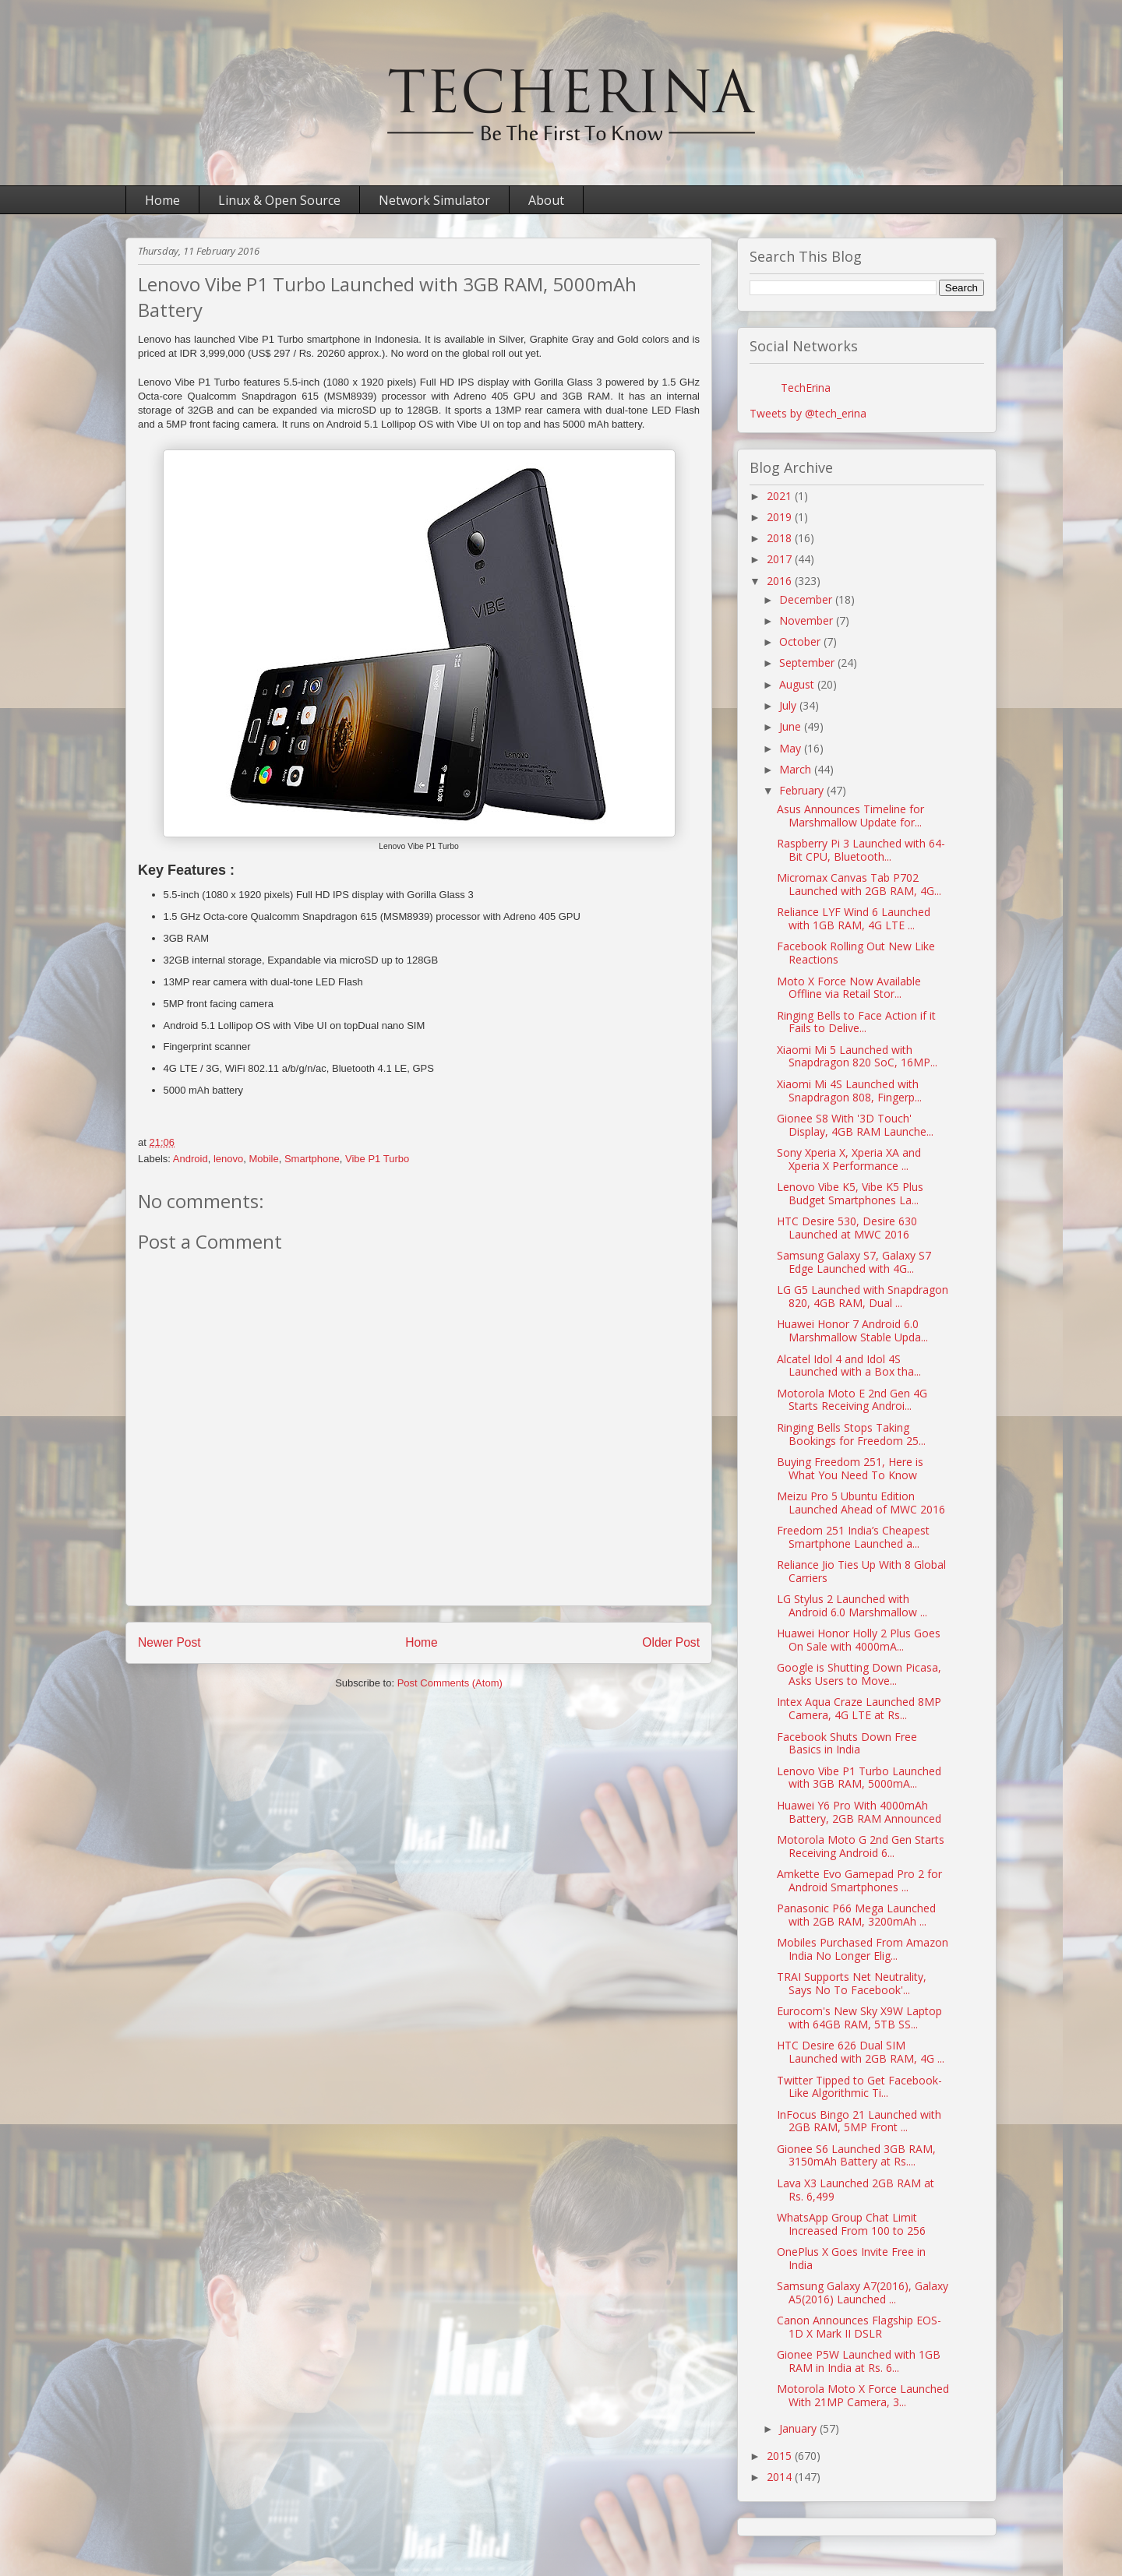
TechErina (806, 387)
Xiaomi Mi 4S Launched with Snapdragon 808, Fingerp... (849, 1091)
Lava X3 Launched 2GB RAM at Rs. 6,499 (855, 2190)
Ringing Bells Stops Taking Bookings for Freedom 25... (851, 1434)
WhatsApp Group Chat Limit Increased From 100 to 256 (851, 2224)
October (801, 641)
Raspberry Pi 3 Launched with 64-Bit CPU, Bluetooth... (861, 850)
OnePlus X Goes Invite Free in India (851, 2258)
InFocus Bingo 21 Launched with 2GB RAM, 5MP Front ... (859, 2121)
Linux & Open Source (279, 200)
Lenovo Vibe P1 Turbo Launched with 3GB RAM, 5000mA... (859, 1778)
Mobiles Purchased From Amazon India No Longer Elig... (862, 1949)
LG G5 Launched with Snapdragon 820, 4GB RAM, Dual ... (862, 1296)
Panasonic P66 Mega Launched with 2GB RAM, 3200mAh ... (856, 1915)
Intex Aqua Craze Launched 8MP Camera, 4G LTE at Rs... (859, 1708)
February (803, 790)
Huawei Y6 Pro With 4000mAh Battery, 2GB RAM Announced (859, 1812)
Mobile (263, 1159)
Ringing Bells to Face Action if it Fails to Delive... (856, 1022)
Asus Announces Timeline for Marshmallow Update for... (850, 816)
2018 (781, 537)
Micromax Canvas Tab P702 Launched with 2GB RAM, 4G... (859, 884)
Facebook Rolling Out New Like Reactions (856, 953)
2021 (781, 495)
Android (190, 1159)
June (791, 726)
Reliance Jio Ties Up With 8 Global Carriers (861, 1571)
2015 (781, 2455)
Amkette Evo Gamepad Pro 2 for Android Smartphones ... (859, 1880)
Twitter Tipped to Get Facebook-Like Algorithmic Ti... (859, 2087)
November (807, 620)
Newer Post (169, 1642)
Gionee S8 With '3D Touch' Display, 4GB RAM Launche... (855, 1125)
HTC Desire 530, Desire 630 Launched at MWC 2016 (847, 1228)
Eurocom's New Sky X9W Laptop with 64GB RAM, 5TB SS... (859, 2017)
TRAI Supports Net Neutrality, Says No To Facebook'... (851, 1983)
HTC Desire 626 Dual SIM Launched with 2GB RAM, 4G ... (860, 2052)
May (791, 748)
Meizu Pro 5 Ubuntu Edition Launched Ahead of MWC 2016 (861, 1503)
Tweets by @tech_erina (808, 413)
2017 (781, 558)
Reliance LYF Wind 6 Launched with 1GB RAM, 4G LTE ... (853, 918)
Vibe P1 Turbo (377, 1159)
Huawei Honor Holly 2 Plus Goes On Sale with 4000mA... (858, 1640)
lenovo (228, 1159)
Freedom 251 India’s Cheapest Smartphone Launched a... (853, 1537)
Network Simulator (434, 200)
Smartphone (312, 1159)
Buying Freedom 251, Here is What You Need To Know (850, 1468)
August (798, 684)
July (789, 705)
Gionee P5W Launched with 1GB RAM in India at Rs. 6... (858, 2361)
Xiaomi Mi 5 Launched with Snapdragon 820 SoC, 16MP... (857, 1056)
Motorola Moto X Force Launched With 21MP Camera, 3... (863, 2395)
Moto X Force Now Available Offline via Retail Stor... (849, 988)
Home (162, 200)
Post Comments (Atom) (450, 1683)
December (807, 599)
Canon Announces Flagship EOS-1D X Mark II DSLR (859, 2327)
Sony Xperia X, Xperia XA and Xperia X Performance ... (849, 1159)
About (546, 200)
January (799, 2428)
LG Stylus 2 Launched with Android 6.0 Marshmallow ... (852, 1605)
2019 (781, 516)
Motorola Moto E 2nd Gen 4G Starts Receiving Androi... (852, 1400)
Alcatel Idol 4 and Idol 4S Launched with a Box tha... (849, 1365)
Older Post (671, 1642)
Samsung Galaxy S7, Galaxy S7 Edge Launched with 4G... (854, 1262)
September (808, 662)
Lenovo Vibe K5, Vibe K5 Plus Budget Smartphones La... (850, 1193)
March (796, 769)
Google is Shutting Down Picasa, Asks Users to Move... (859, 1674)
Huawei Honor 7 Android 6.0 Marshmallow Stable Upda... (852, 1330)
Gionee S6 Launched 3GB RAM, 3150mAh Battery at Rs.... (856, 2155)
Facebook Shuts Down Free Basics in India (847, 1743)
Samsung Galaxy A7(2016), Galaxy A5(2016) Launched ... (862, 2292)
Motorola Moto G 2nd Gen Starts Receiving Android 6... (860, 1846)
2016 (781, 580)
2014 (781, 2476)
